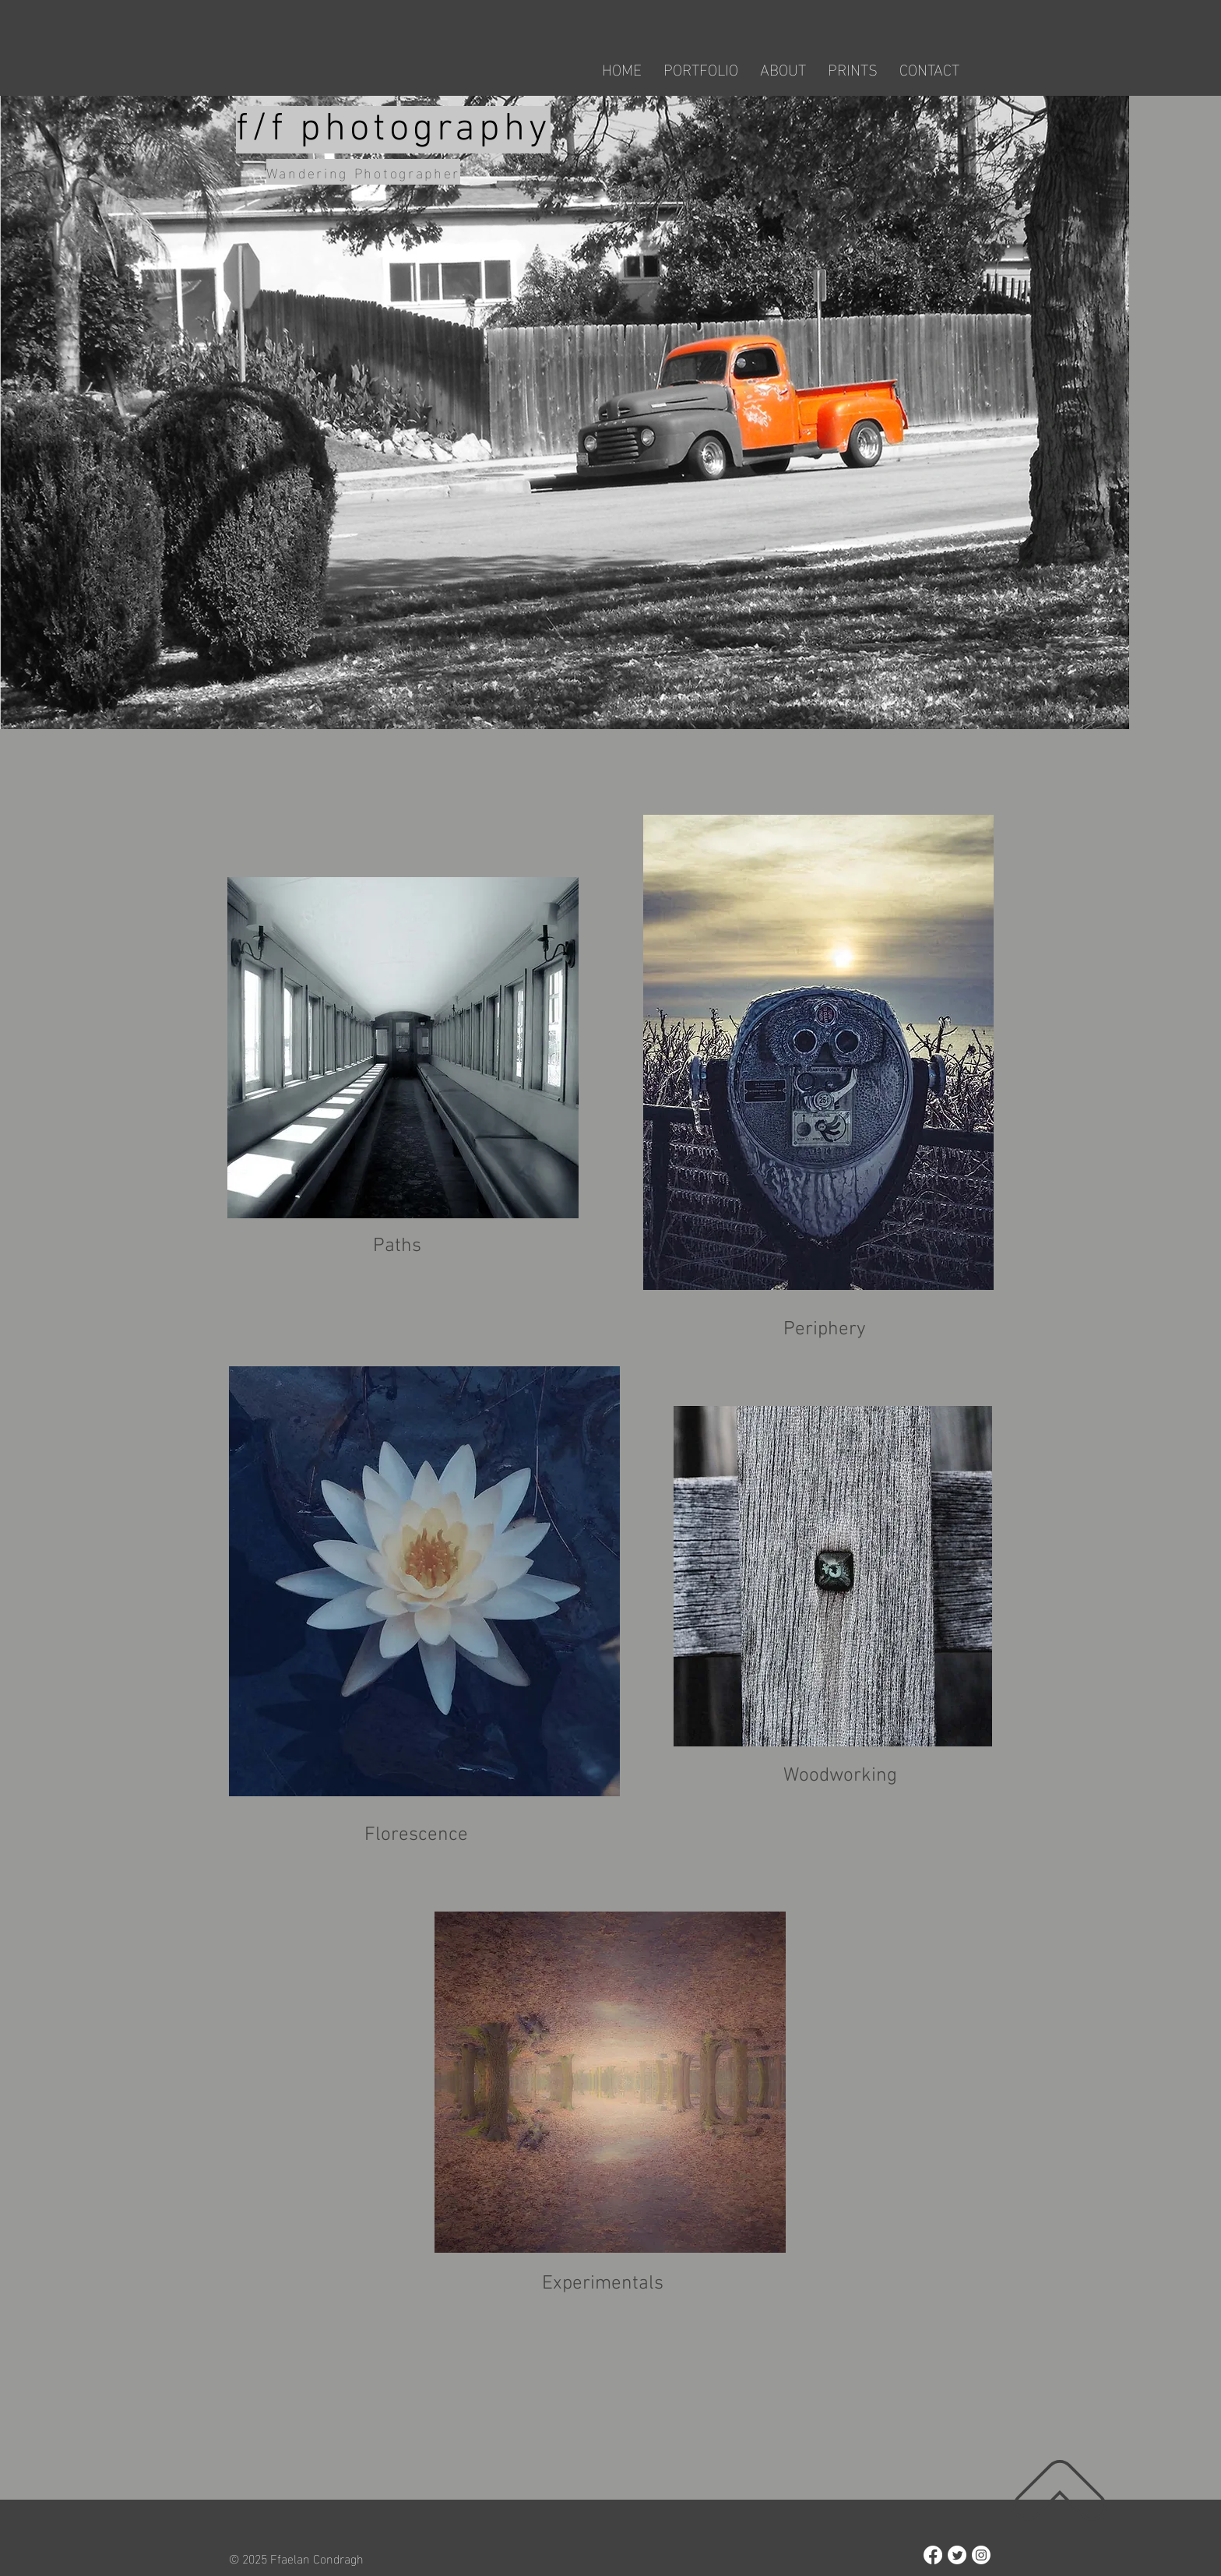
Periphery (824, 1329)
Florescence (416, 1835)
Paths (397, 1246)
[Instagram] (981, 2555)
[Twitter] (957, 2555)
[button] (701, 68)
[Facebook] (933, 2555)
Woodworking (840, 1776)
